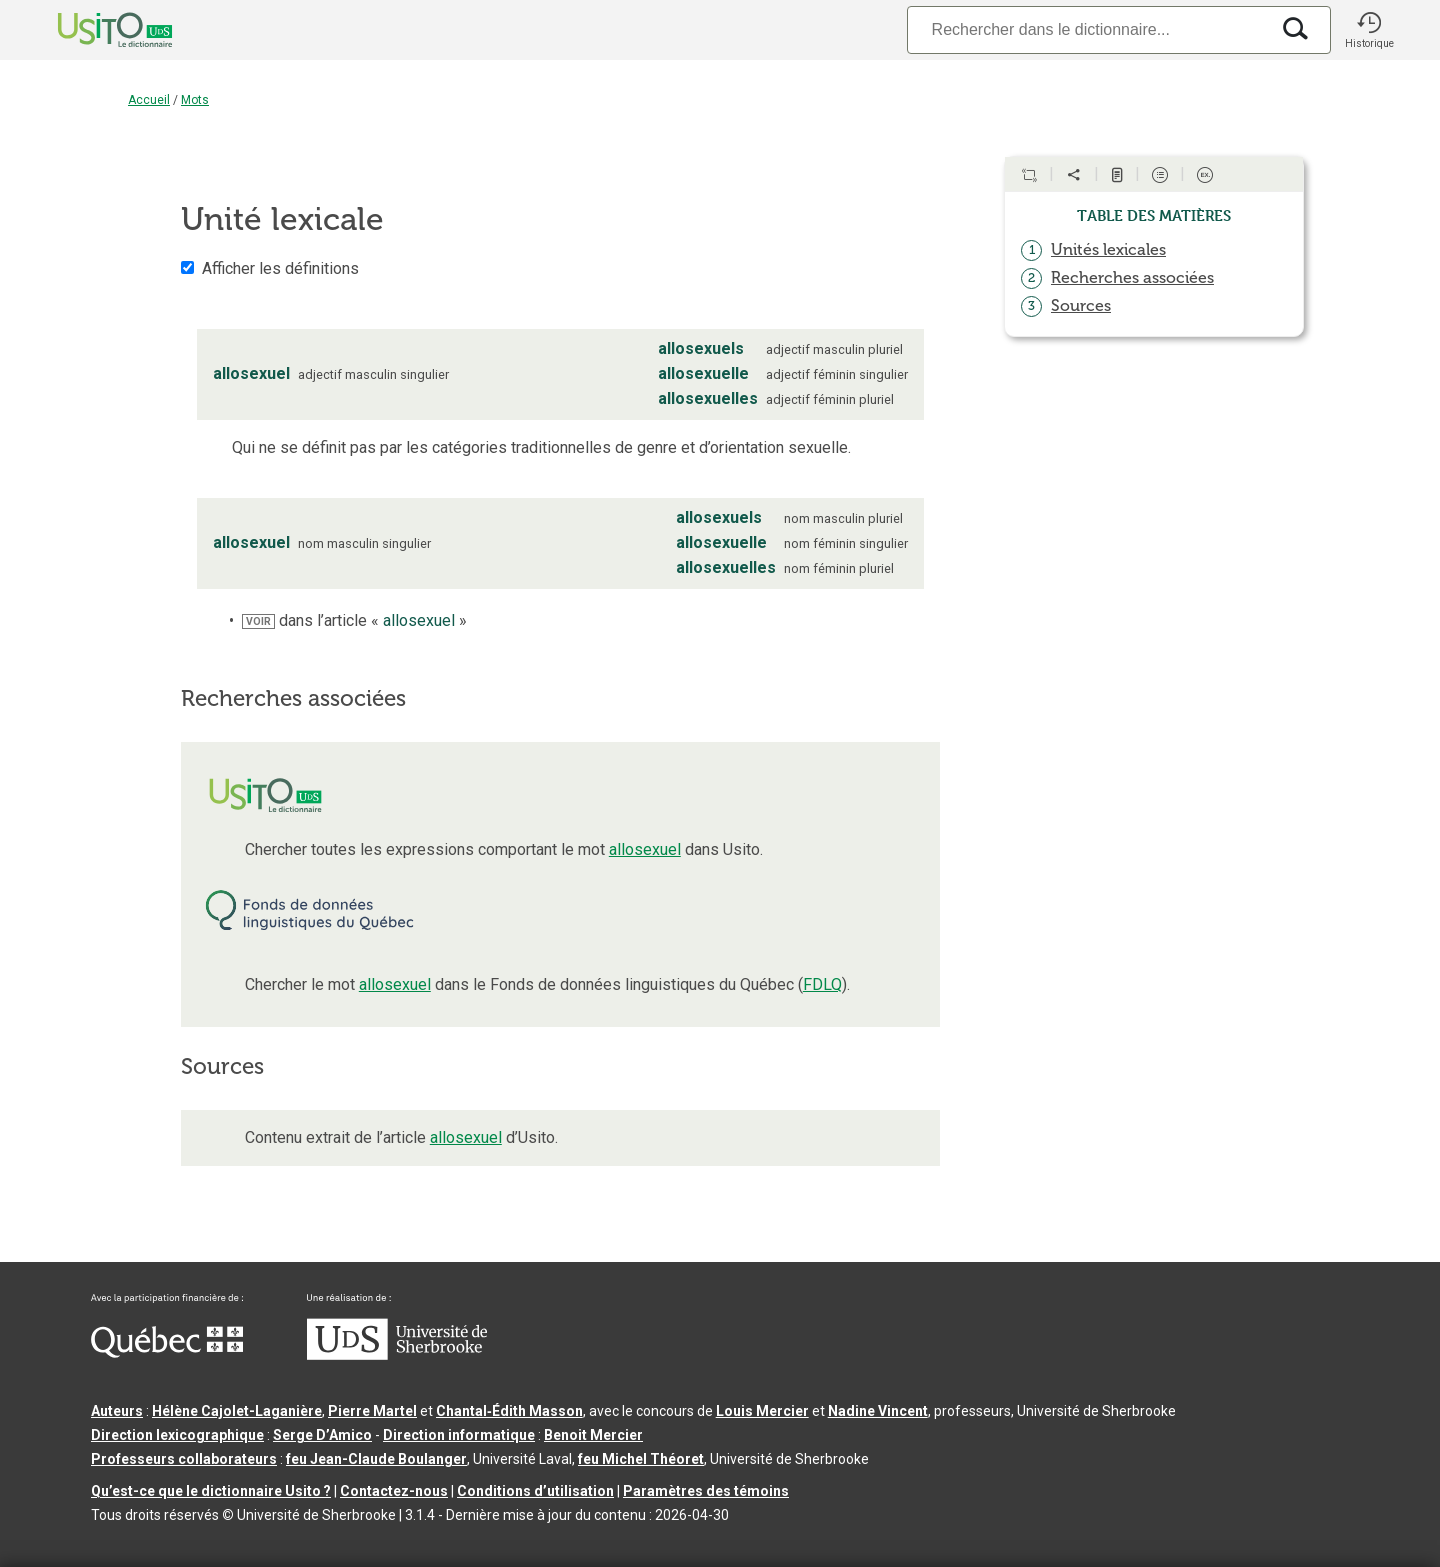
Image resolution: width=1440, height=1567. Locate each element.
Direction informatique (459, 1435)
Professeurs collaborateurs (184, 1459)
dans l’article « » (354, 620)
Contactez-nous (394, 1491)
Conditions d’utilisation (535, 1491)
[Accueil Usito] (93, 30)
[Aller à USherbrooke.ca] (397, 1355)
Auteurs (117, 1411)
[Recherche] (1088, 29)
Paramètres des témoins (706, 1491)
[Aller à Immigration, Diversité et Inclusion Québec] (167, 1353)
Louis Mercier (762, 1411)
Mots (195, 100)
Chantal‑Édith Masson (509, 1411)
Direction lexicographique (177, 1435)
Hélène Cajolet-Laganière (237, 1411)
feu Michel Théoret (641, 1459)
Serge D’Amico (322, 1435)
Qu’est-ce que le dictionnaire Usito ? (211, 1491)
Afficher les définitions (280, 268)
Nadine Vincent (878, 1411)
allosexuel (645, 849)
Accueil (149, 100)
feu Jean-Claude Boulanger (376, 1459)
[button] (1369, 30)
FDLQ (822, 984)
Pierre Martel (372, 1411)
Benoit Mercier (593, 1435)
